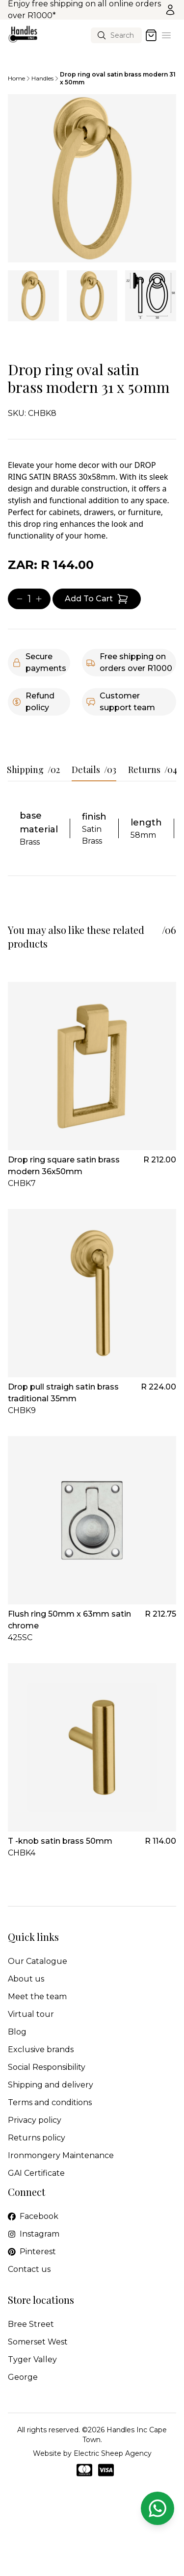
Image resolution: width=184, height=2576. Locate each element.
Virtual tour (31, 2014)
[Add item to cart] (97, 599)
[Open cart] (151, 35)
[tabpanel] (92, 178)
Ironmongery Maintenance (61, 2155)
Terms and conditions (50, 2102)
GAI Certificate (36, 2173)
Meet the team (37, 1996)
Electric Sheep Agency (113, 2453)
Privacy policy (34, 2120)
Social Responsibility (46, 2067)
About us (26, 1979)
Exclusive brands (41, 2049)
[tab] (33, 295)
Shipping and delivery (50, 2084)
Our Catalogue (37, 1961)
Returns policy (36, 2137)
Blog (17, 2031)
